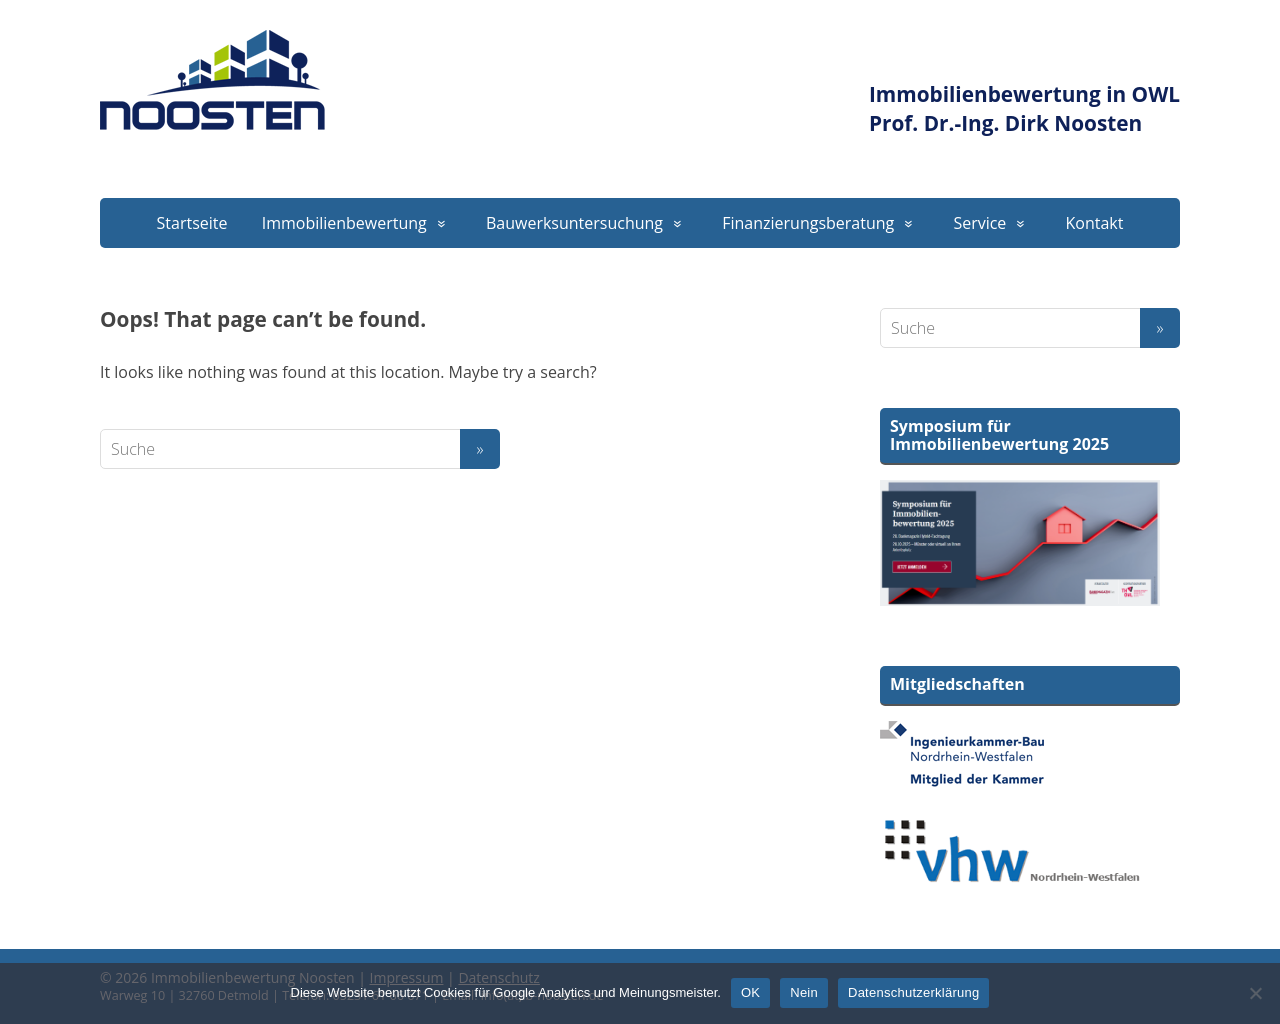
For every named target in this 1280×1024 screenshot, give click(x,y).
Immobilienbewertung (344, 223)
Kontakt (1095, 223)
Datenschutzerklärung (913, 992)
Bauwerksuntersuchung (574, 223)
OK (750, 992)
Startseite (192, 223)
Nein (804, 992)
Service (979, 223)
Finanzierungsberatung (808, 223)
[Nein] (1255, 993)
